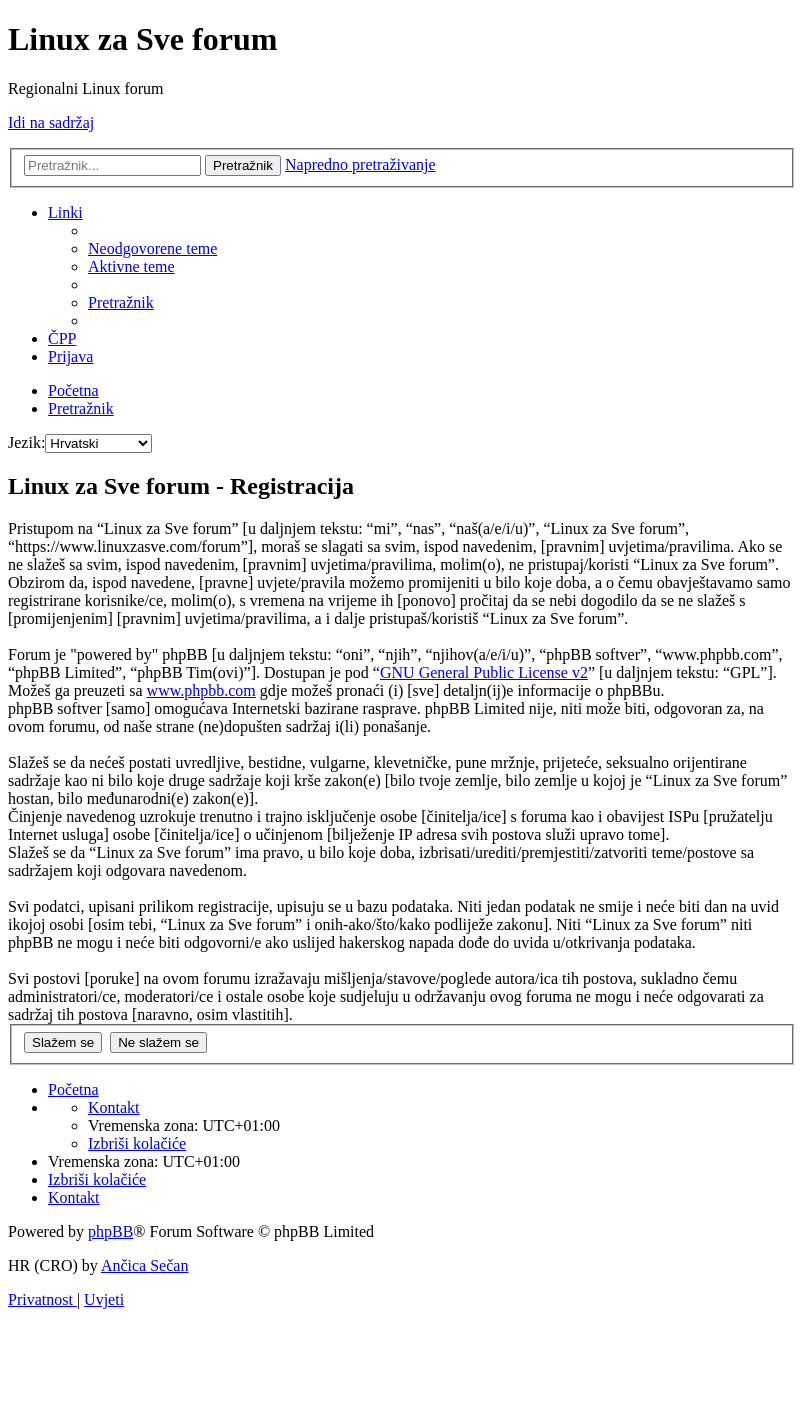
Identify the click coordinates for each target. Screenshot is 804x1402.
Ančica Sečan (145, 1265)
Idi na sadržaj (51, 122)
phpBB (110, 1231)
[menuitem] (152, 248)
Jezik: (26, 442)
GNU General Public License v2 (484, 672)
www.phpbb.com (201, 690)
